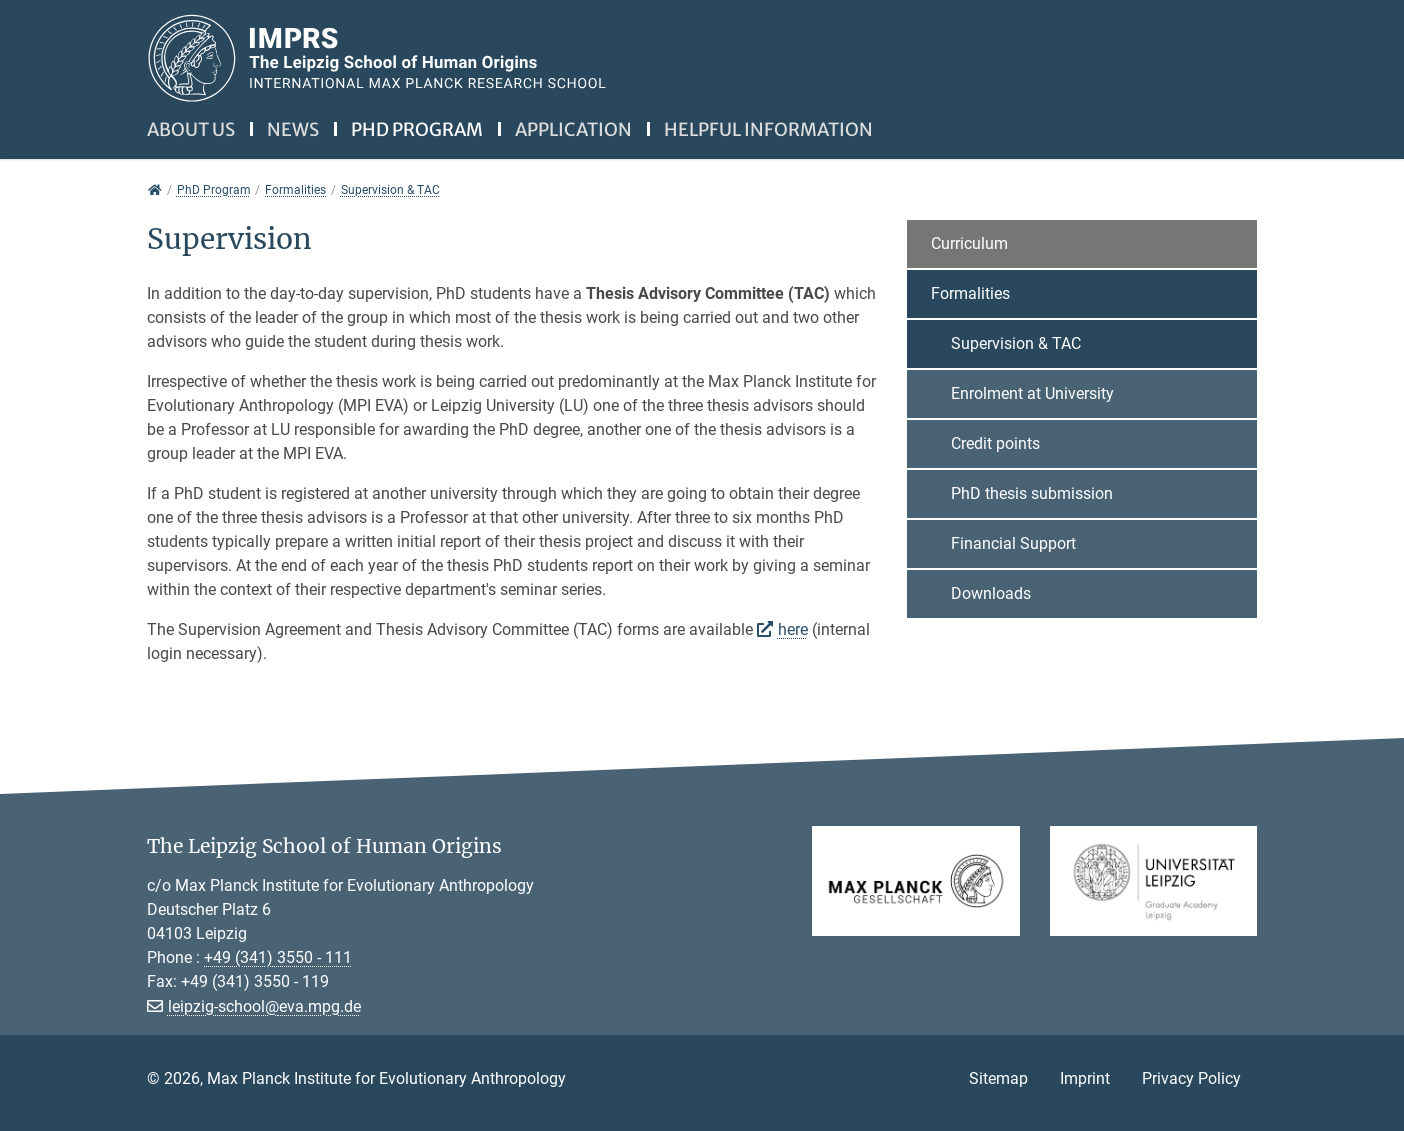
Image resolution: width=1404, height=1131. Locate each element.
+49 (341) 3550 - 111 (278, 957)
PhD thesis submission (1032, 493)
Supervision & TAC (1016, 343)
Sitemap (998, 1078)
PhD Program (417, 129)
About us (191, 129)
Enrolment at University (1032, 393)
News (293, 129)
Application (573, 129)
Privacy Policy (1191, 1078)
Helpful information (768, 129)
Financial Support (1013, 543)
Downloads (991, 593)
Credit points (995, 443)
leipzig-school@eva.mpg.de (264, 1006)
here (793, 629)
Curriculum (969, 243)
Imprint (1085, 1078)
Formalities (970, 293)
